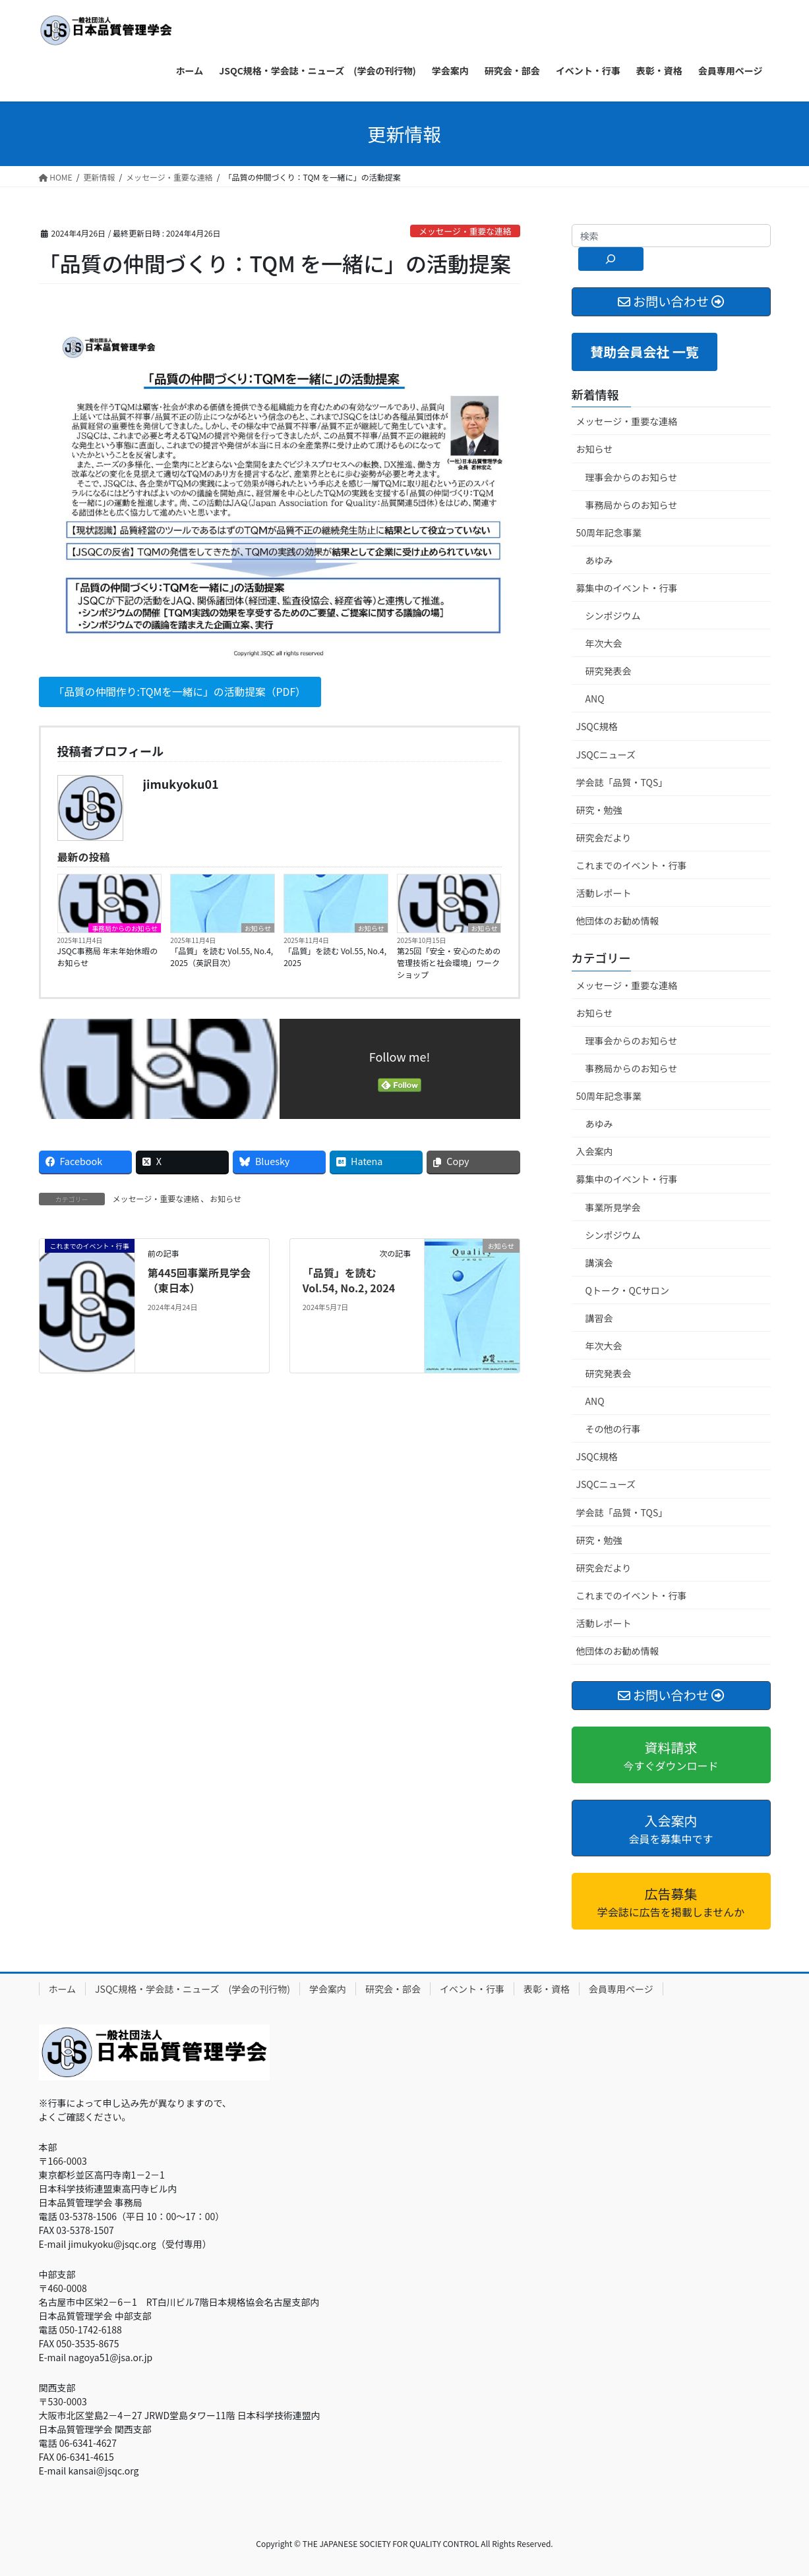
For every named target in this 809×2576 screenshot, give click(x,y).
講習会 (599, 1318)
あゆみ (599, 560)
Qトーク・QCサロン (627, 1290)
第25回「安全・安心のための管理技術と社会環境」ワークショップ (448, 963)
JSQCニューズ (606, 754)
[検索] (611, 259)
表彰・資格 (547, 1988)
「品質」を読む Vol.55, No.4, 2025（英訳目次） (221, 957)
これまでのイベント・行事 (631, 865)
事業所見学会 (613, 1207)
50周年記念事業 (609, 532)
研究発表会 (608, 670)
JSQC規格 (597, 726)
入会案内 (594, 1151)
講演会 (599, 1262)
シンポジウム (613, 615)
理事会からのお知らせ (631, 477)
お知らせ (258, 928)
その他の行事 (613, 1428)
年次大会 (603, 643)
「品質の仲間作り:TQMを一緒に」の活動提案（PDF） (182, 692)
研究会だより (604, 837)
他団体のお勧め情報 (617, 920)
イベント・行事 (472, 1988)
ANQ (595, 698)
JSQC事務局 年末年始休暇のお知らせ (107, 957)
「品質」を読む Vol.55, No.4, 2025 (335, 957)
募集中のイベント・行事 (627, 587)
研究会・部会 (393, 1988)
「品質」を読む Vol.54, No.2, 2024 (349, 1280)
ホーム (62, 1988)
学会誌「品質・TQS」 (622, 782)
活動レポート (604, 893)
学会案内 (327, 1988)
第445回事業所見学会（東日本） (199, 1280)
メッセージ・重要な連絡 (465, 231)
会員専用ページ (621, 1988)
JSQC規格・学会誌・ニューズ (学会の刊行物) (192, 1988)
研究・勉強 (599, 809)
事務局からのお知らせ (125, 928)
